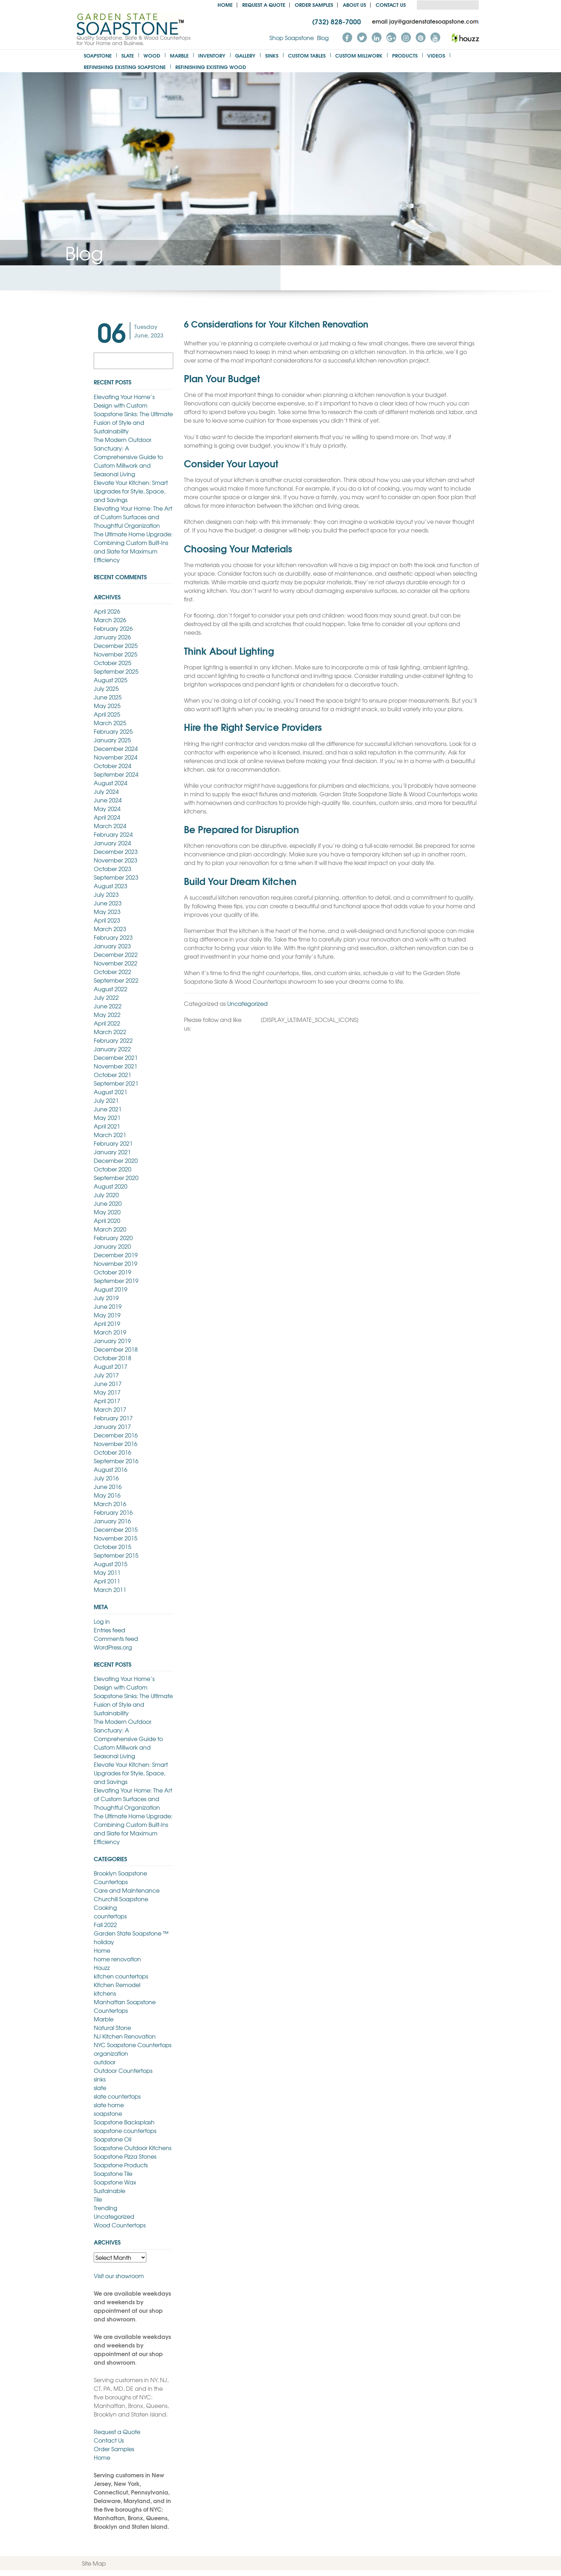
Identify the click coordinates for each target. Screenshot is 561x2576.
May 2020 (107, 1212)
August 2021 (110, 1091)
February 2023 (113, 937)
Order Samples (314, 4)
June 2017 (108, 1383)
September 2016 (116, 1460)
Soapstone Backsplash (124, 2122)
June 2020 (108, 1203)
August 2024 (110, 782)
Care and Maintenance (127, 1890)
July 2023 (106, 894)
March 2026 (110, 619)
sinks (100, 2079)
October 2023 (112, 868)
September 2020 (116, 1177)
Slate (127, 55)
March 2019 (110, 1332)
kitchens (105, 1993)
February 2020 (113, 1237)
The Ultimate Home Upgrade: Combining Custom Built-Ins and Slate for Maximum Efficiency (133, 547)
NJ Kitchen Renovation (125, 2036)
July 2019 (106, 1297)
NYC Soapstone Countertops (132, 2044)
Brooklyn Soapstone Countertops (120, 1877)
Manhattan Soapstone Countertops (125, 2006)
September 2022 (116, 980)
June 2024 (108, 800)
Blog (323, 37)
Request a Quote (263, 4)
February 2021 (113, 1143)
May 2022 (107, 1014)
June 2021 (108, 1109)
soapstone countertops (125, 2130)
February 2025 (113, 731)
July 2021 (106, 1100)
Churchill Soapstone (121, 1898)
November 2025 (115, 654)
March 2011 (110, 1589)
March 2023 (110, 928)
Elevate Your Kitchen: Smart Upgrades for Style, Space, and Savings (131, 491)
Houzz (102, 1967)
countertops (110, 1916)
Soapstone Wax (115, 2182)
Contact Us (391, 4)
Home (225, 4)
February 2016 (113, 1512)
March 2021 (110, 1134)
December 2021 (116, 1057)
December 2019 (116, 1254)
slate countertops (117, 2096)
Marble (179, 55)
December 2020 (116, 1160)
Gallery (245, 55)
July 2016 (106, 1478)
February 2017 (113, 1418)
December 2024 (116, 748)
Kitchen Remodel (117, 1984)
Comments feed (116, 1638)
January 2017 (112, 1426)
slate (100, 2087)
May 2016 (107, 1495)
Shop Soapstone (291, 37)
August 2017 (110, 1366)
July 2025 (106, 688)
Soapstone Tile (113, 2173)
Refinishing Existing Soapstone (125, 67)
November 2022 (115, 963)
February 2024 (113, 834)
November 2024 (115, 757)
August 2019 (110, 1289)
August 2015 (110, 1563)
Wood (151, 55)
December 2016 (116, 1435)
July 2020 (106, 1194)
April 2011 (107, 1581)
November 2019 (115, 1263)
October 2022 (112, 971)
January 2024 (112, 843)
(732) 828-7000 (336, 21)
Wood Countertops (120, 2225)
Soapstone (98, 55)
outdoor (105, 2062)
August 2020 (110, 1186)
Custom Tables (307, 55)
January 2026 (112, 637)
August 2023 (110, 885)
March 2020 (110, 1229)
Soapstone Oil (112, 2139)
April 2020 (107, 1220)
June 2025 (108, 697)
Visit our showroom (119, 2275)
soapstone (108, 2113)
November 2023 (115, 860)
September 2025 (116, 671)
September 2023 (116, 877)
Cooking (105, 1907)
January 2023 (112, 946)
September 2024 (116, 774)
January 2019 (112, 1340)
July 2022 (106, 997)
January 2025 (112, 740)
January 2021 (112, 1151)
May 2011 (107, 1572)
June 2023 (108, 903)
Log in (102, 1621)
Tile (98, 2199)
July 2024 (106, 791)
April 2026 (107, 611)
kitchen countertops (121, 1976)
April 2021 (107, 1126)
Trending (105, 2207)
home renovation (117, 1959)
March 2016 (110, 1503)
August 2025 (110, 679)
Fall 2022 (105, 1924)
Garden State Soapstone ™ (131, 1933)
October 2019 (112, 1272)
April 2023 (107, 920)
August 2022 (110, 988)
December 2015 (116, 1529)
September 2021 (116, 1083)
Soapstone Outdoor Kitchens (132, 2147)
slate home (109, 2104)
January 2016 (112, 1520)
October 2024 (112, 765)
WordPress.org (113, 1647)
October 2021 (112, 1074)
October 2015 (112, 1546)
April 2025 (107, 714)
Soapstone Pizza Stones (125, 2156)
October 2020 (112, 1169)
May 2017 (107, 1392)
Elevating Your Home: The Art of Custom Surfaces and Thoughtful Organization (133, 517)
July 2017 (106, 1375)
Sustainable (109, 2190)
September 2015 (116, 1555)
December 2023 (116, 851)
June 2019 (108, 1306)
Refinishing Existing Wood (210, 67)
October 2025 (112, 662)
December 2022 (116, 954)
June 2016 (108, 1486)
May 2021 (107, 1117)
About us (354, 4)
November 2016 (115, 1443)
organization (111, 2053)
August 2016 (110, 1469)
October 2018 (112, 1357)
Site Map (94, 2563)
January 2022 (112, 1048)
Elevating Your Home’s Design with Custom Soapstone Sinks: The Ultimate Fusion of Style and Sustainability (133, 413)
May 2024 (107, 808)
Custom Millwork (358, 55)
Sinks (271, 55)
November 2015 (115, 1538)
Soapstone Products (121, 2164)
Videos (436, 55)
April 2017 (107, 1400)
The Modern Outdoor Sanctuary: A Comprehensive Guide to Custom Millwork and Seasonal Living (128, 456)
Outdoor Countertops (123, 2070)
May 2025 (107, 705)
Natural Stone (112, 2027)
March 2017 (110, 1409)
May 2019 (107, 1315)
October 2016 (112, 1452)
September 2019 (116, 1280)
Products (405, 55)
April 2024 (107, 817)
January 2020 (112, 1246)
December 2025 (116, 645)
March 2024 (110, 825)
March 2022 (110, 1031)
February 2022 (113, 1040)
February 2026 (113, 628)
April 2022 (107, 1023)
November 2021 (115, 1066)
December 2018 (116, 1349)
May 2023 (107, 911)
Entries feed (109, 1630)
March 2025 (110, 722)
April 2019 (107, 1323)
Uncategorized (247, 1003)
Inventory (211, 55)
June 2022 (108, 1006)
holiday (104, 1941)
